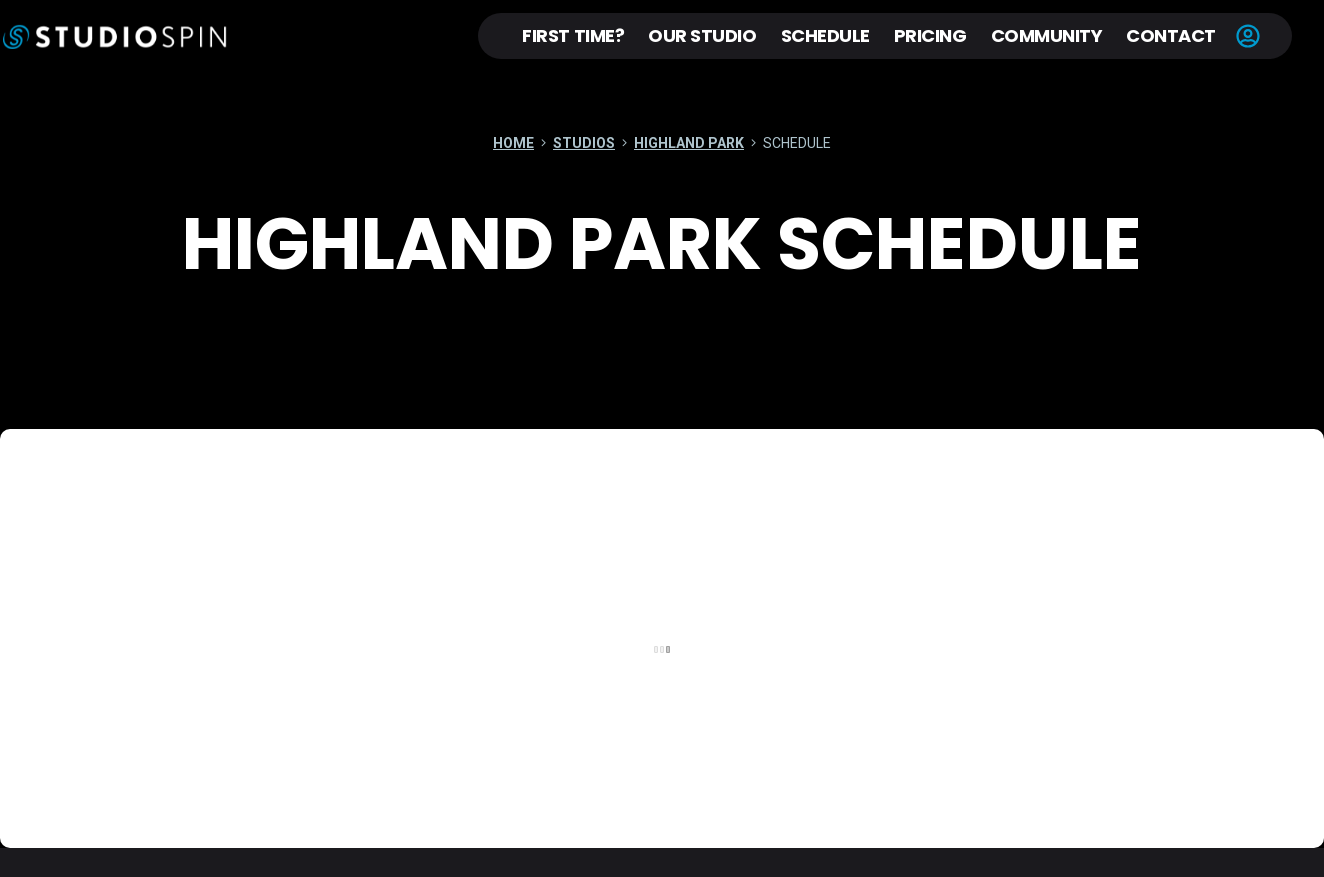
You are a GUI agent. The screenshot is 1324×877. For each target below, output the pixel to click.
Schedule (825, 35)
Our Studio (702, 35)
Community (1047, 35)
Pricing (930, 35)
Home (514, 144)
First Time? (573, 35)
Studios (584, 144)
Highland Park (688, 144)
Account (1248, 36)
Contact (1171, 35)
